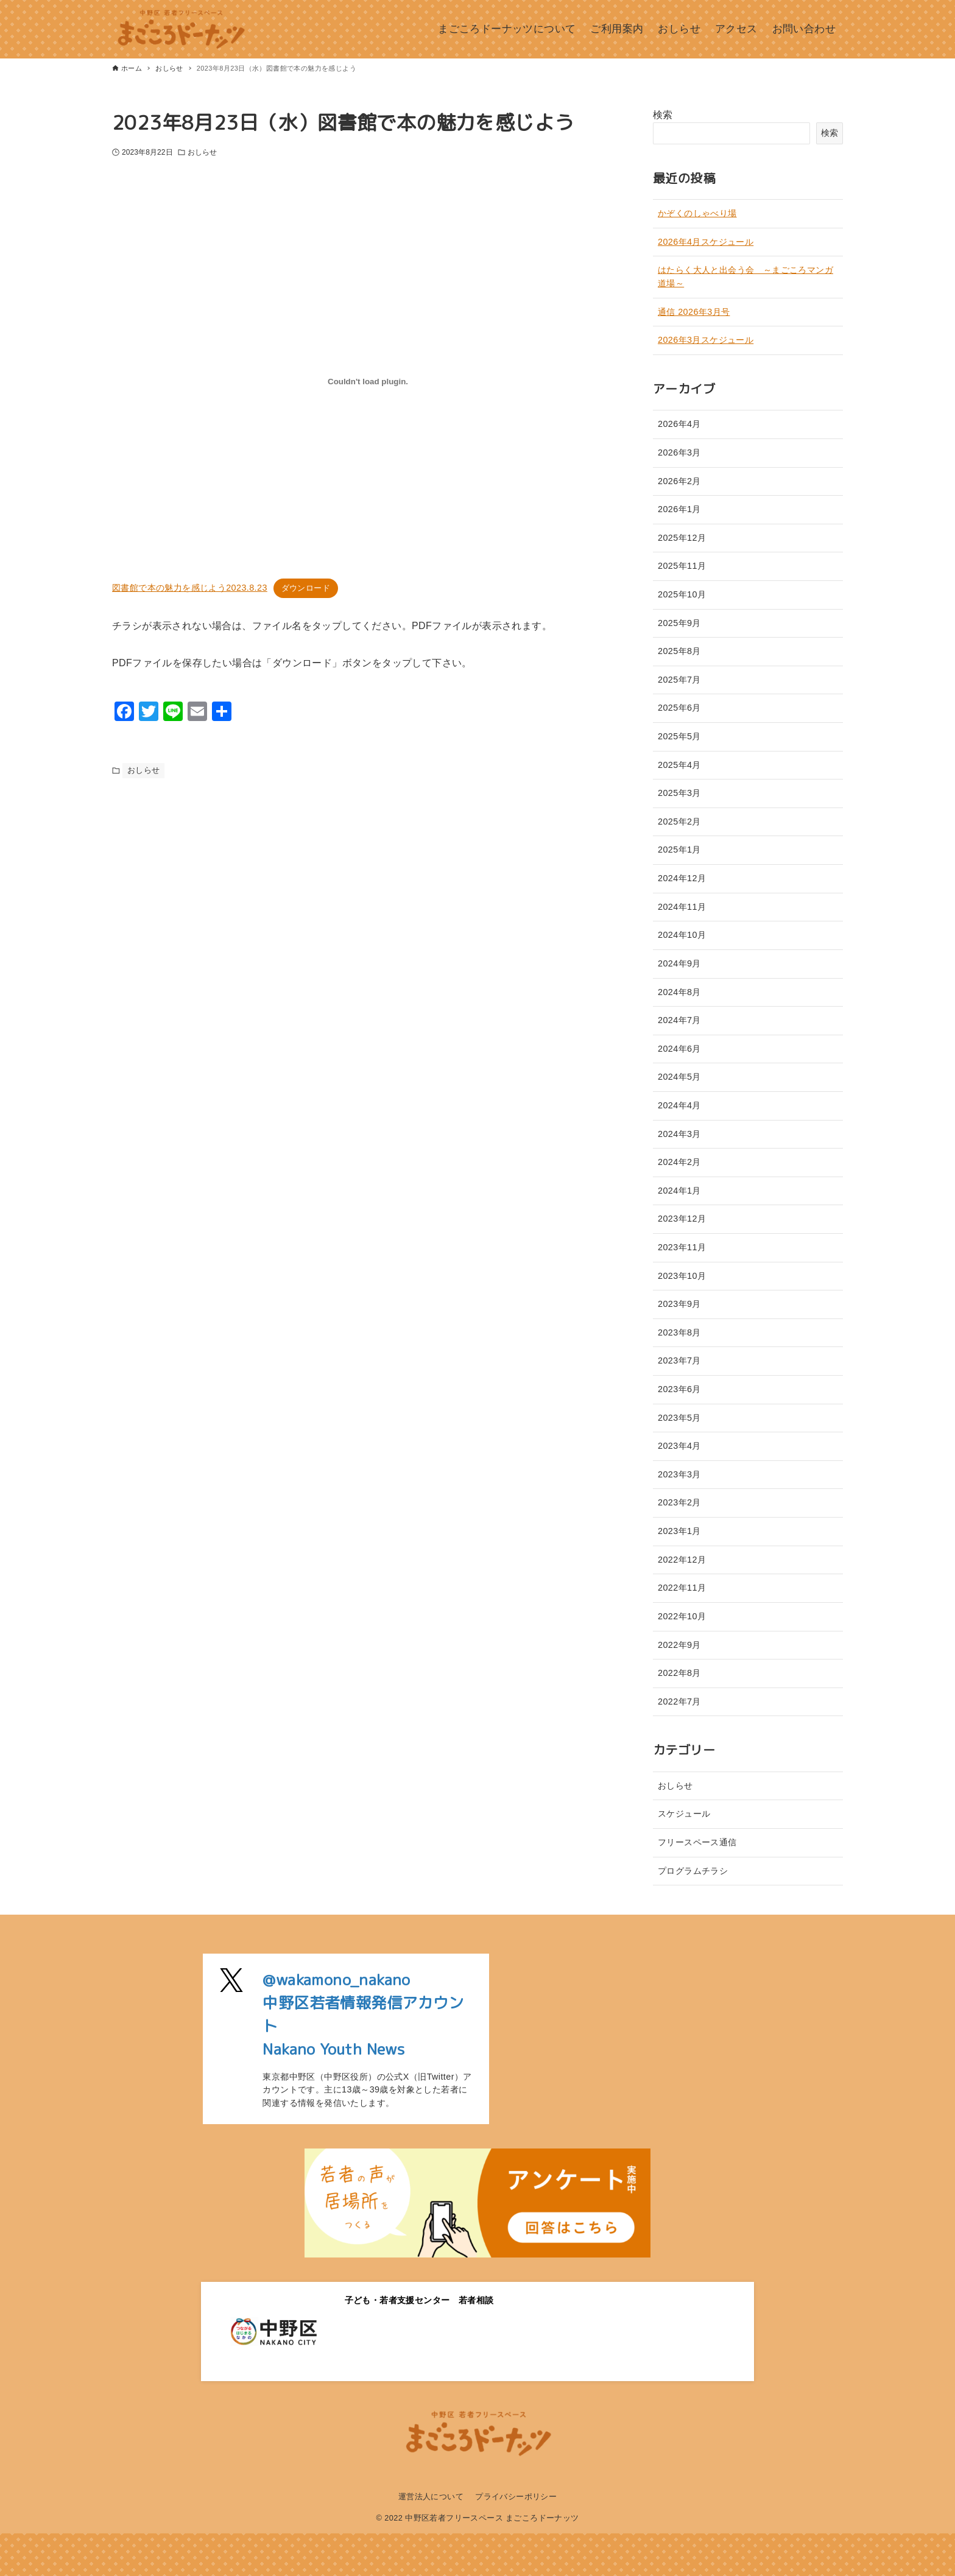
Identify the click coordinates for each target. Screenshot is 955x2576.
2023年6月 (679, 1389)
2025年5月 (679, 736)
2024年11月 (682, 907)
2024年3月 (679, 1134)
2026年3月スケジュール (705, 340)
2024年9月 (679, 963)
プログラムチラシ (693, 1871)
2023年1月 (679, 1531)
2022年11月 (682, 1587)
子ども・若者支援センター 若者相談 (419, 2300)
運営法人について (430, 2496)
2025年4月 (679, 765)
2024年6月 (679, 1049)
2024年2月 (679, 1162)
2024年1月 (679, 1190)
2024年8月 (679, 992)
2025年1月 (679, 849)
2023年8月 (679, 1332)
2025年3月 (679, 793)
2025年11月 (682, 566)
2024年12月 (682, 878)
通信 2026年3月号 (694, 312)
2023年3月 (679, 1474)
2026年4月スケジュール (705, 242)
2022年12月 (682, 1559)
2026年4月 (679, 424)
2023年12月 (682, 1218)
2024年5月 (679, 1077)
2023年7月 (679, 1360)
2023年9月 (679, 1304)
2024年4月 (679, 1105)
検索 (663, 115)
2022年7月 (679, 1701)
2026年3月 (679, 452)
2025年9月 (679, 623)
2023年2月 (679, 1502)
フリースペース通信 (697, 1842)
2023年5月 (679, 1418)
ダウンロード (305, 588)
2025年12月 (682, 538)
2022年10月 (682, 1616)
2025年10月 (682, 594)
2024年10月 (682, 935)
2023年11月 (682, 1247)
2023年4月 (679, 1446)
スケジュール (684, 1813)
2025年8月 (679, 651)
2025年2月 (679, 821)
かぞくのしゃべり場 (697, 213)
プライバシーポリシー (516, 2496)
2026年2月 (679, 481)
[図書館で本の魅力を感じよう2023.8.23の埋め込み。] (368, 382)
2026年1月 (679, 509)
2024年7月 (679, 1020)
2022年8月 (679, 1673)
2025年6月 (679, 708)
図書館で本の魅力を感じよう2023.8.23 (189, 588)
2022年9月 (679, 1645)
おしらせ (202, 152)
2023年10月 (682, 1276)
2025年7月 (679, 679)
